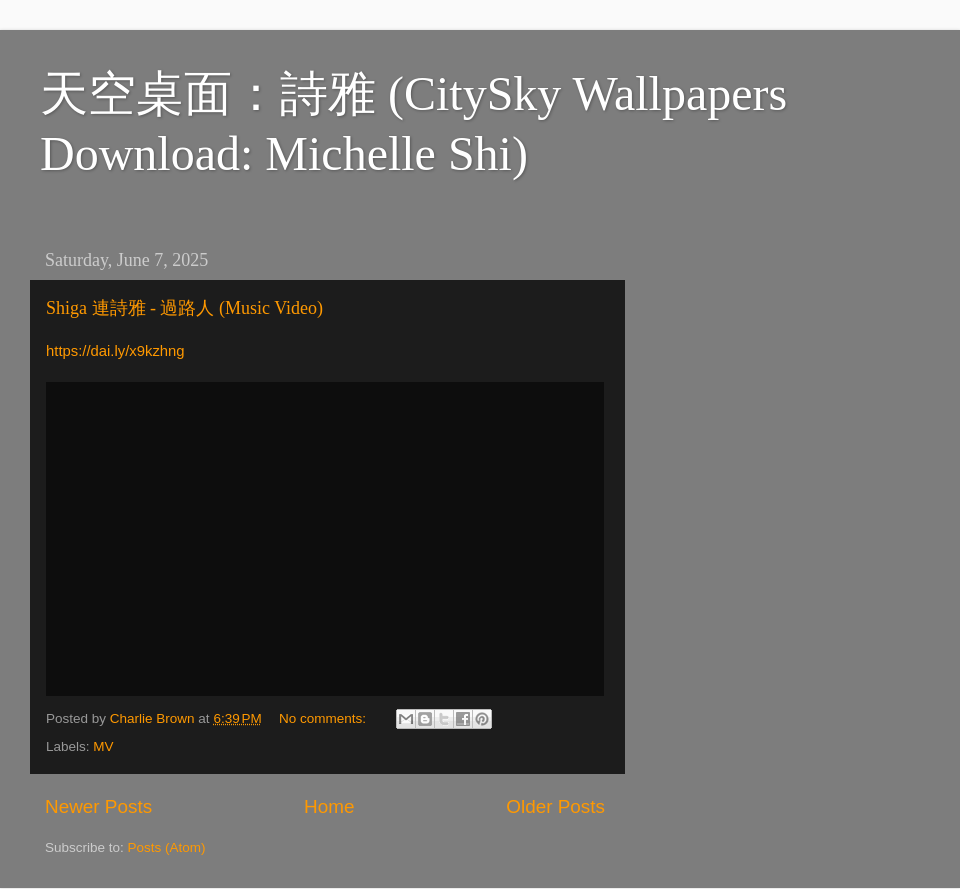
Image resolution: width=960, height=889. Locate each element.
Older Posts (555, 806)
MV (103, 746)
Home (329, 806)
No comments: (324, 718)
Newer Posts (98, 806)
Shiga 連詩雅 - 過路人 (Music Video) (184, 308)
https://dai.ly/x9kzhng (115, 351)
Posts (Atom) (167, 847)
